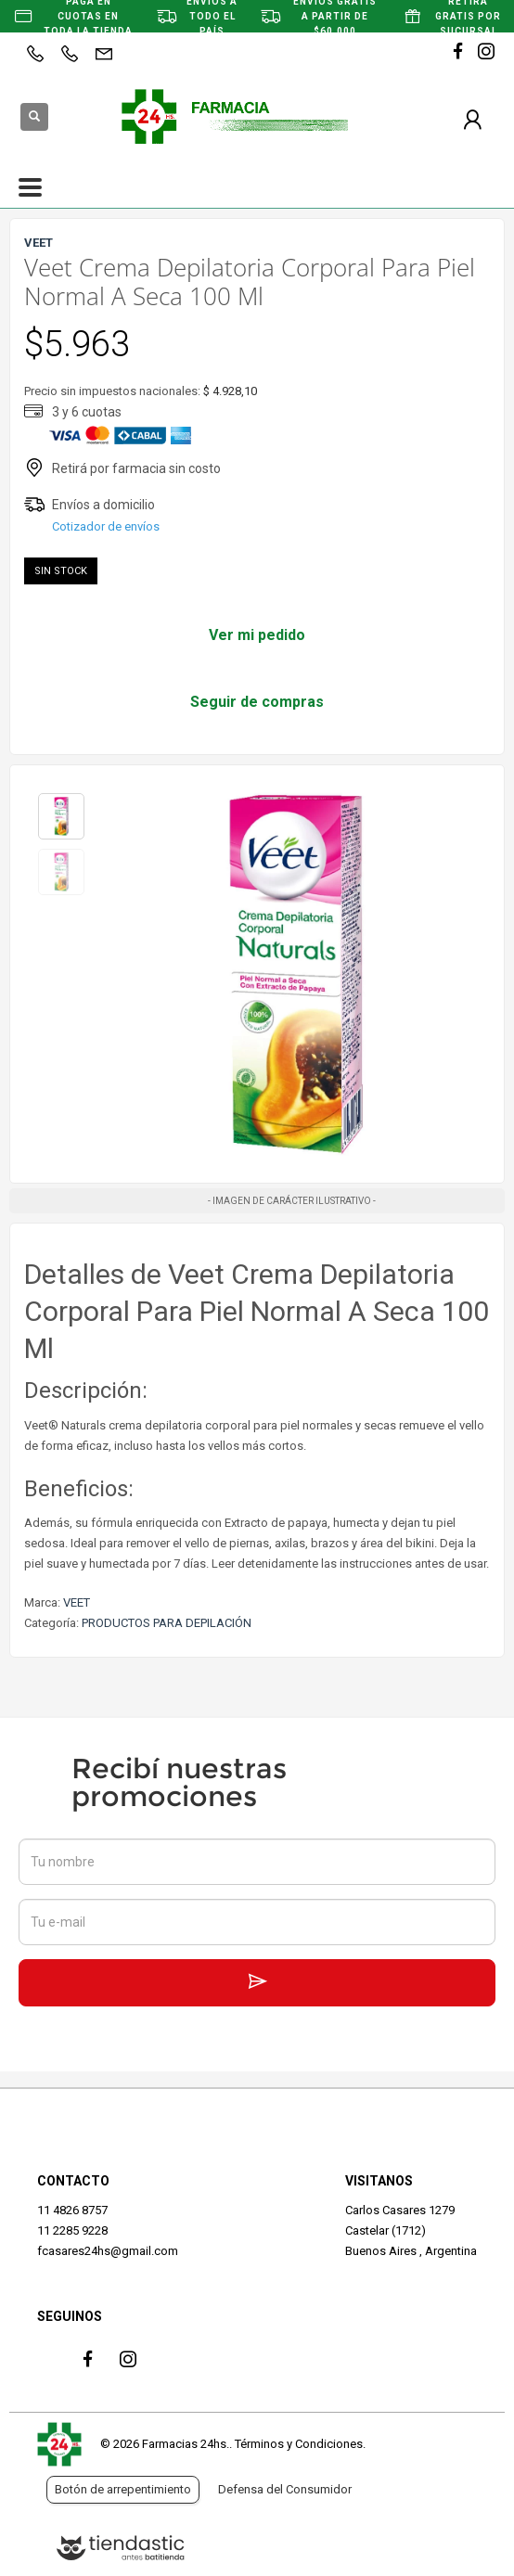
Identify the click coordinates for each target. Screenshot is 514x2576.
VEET (76, 1602)
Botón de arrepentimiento (123, 2489)
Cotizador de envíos (106, 526)
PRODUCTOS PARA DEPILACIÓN (166, 1623)
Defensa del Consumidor (285, 2489)
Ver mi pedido (257, 635)
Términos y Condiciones (299, 2444)
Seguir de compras (257, 702)
